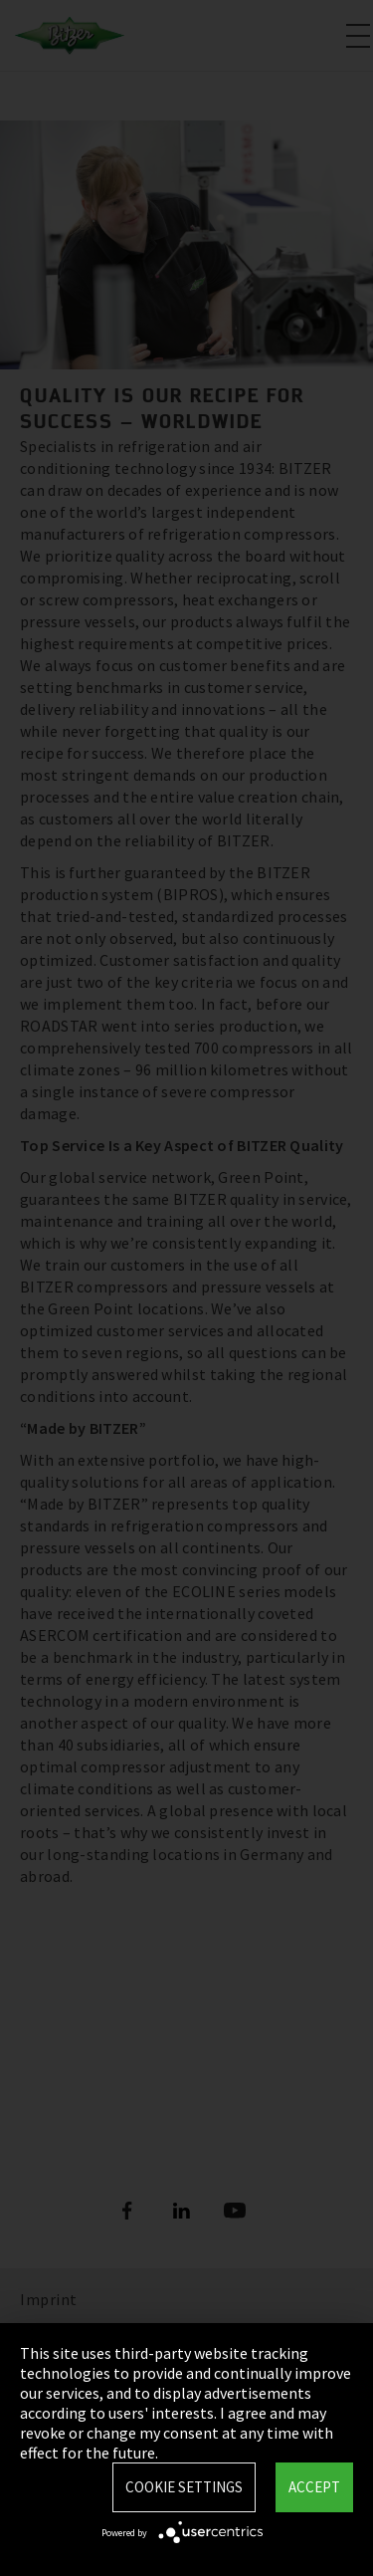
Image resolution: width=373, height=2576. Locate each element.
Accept (314, 2486)
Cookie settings (184, 2486)
